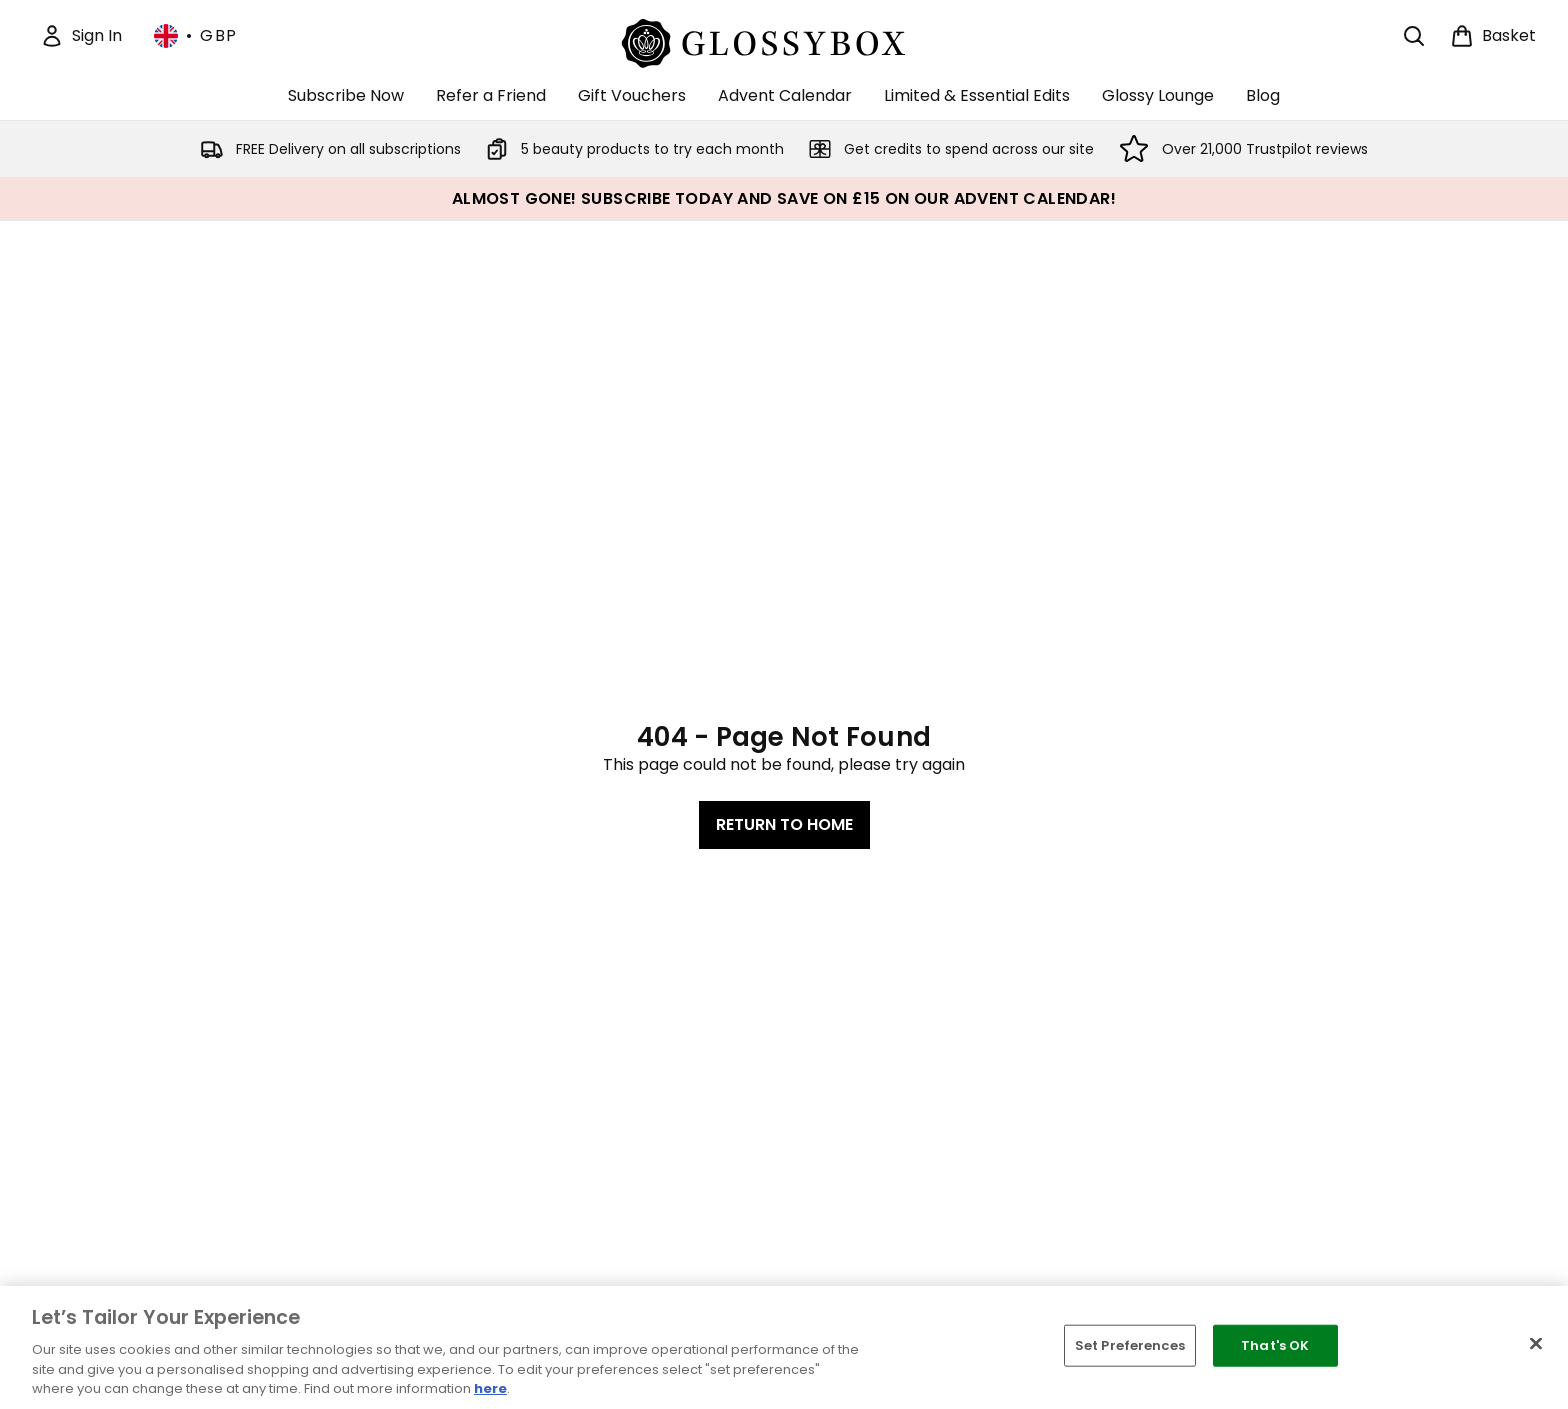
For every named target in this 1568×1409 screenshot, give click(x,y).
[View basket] (1493, 36)
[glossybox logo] (784, 40)
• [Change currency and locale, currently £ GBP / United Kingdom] (196, 36)
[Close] (1536, 1344)
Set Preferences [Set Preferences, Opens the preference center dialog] (1130, 1345)
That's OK (1275, 1345)
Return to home (784, 824)
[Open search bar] (1414, 36)
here (490, 1388)
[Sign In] (81, 36)
